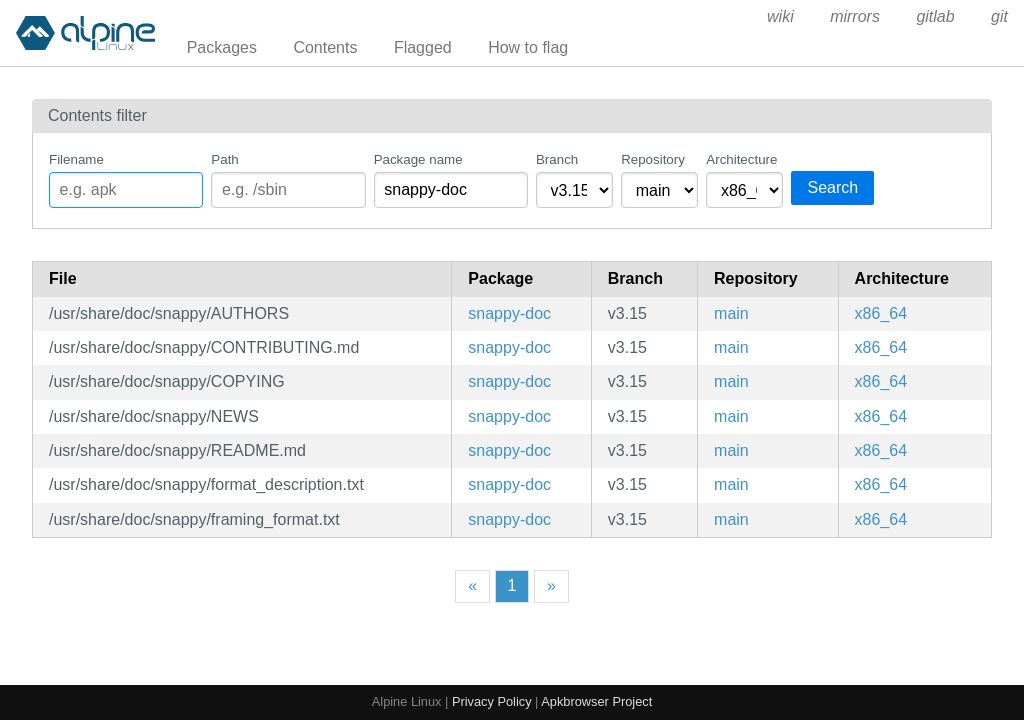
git (999, 16)
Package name (418, 159)
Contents (325, 47)
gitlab (935, 16)
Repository (653, 159)
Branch (557, 159)
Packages (222, 47)
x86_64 (881, 313)
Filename (76, 159)
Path (224, 159)
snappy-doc (509, 313)
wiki (780, 16)
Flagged (423, 47)
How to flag (528, 47)
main (731, 313)
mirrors (855, 16)
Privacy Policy (492, 701)
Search (832, 187)
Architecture (741, 159)
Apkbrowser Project (596, 701)
